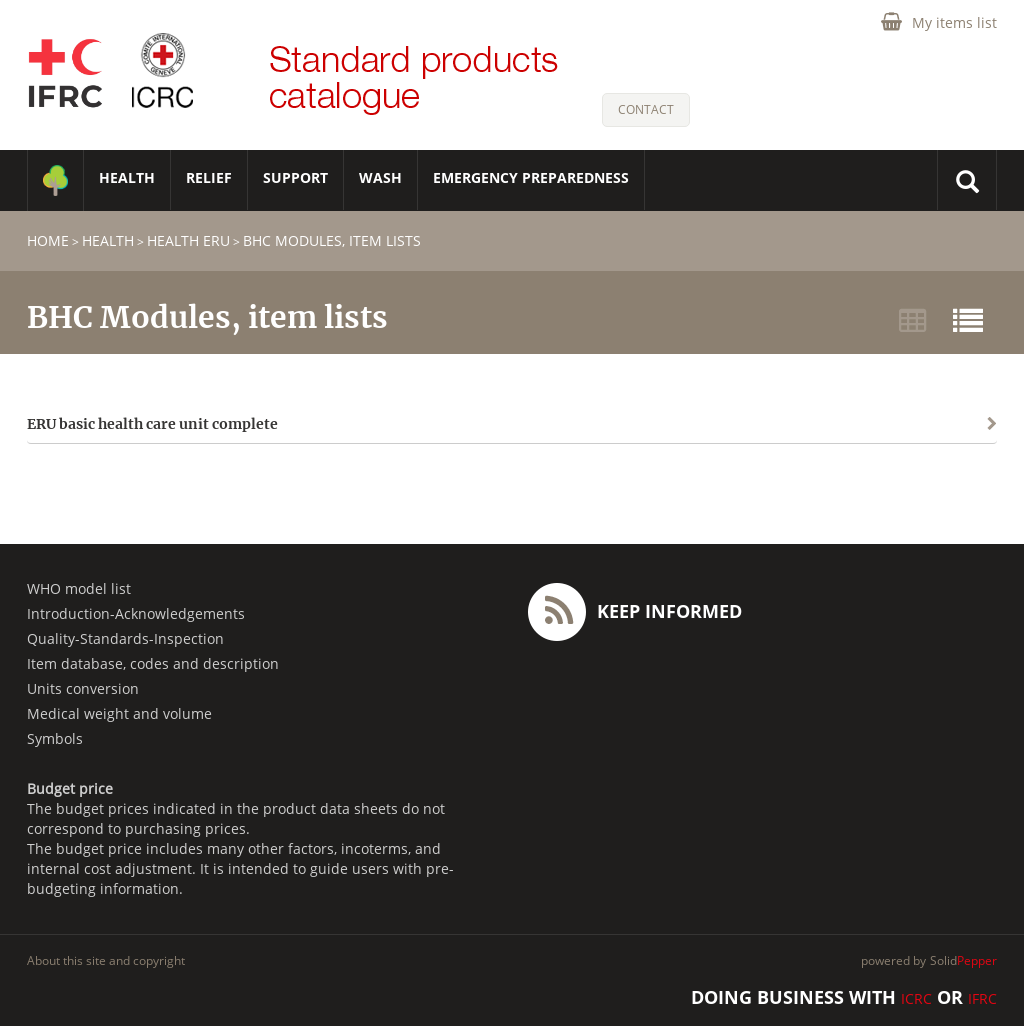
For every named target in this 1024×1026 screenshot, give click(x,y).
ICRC (916, 998)
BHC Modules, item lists (332, 240)
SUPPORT (295, 177)
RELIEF (209, 177)
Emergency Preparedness (531, 177)
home (48, 240)
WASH (380, 177)
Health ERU (188, 240)
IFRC (982, 998)
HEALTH (127, 177)
